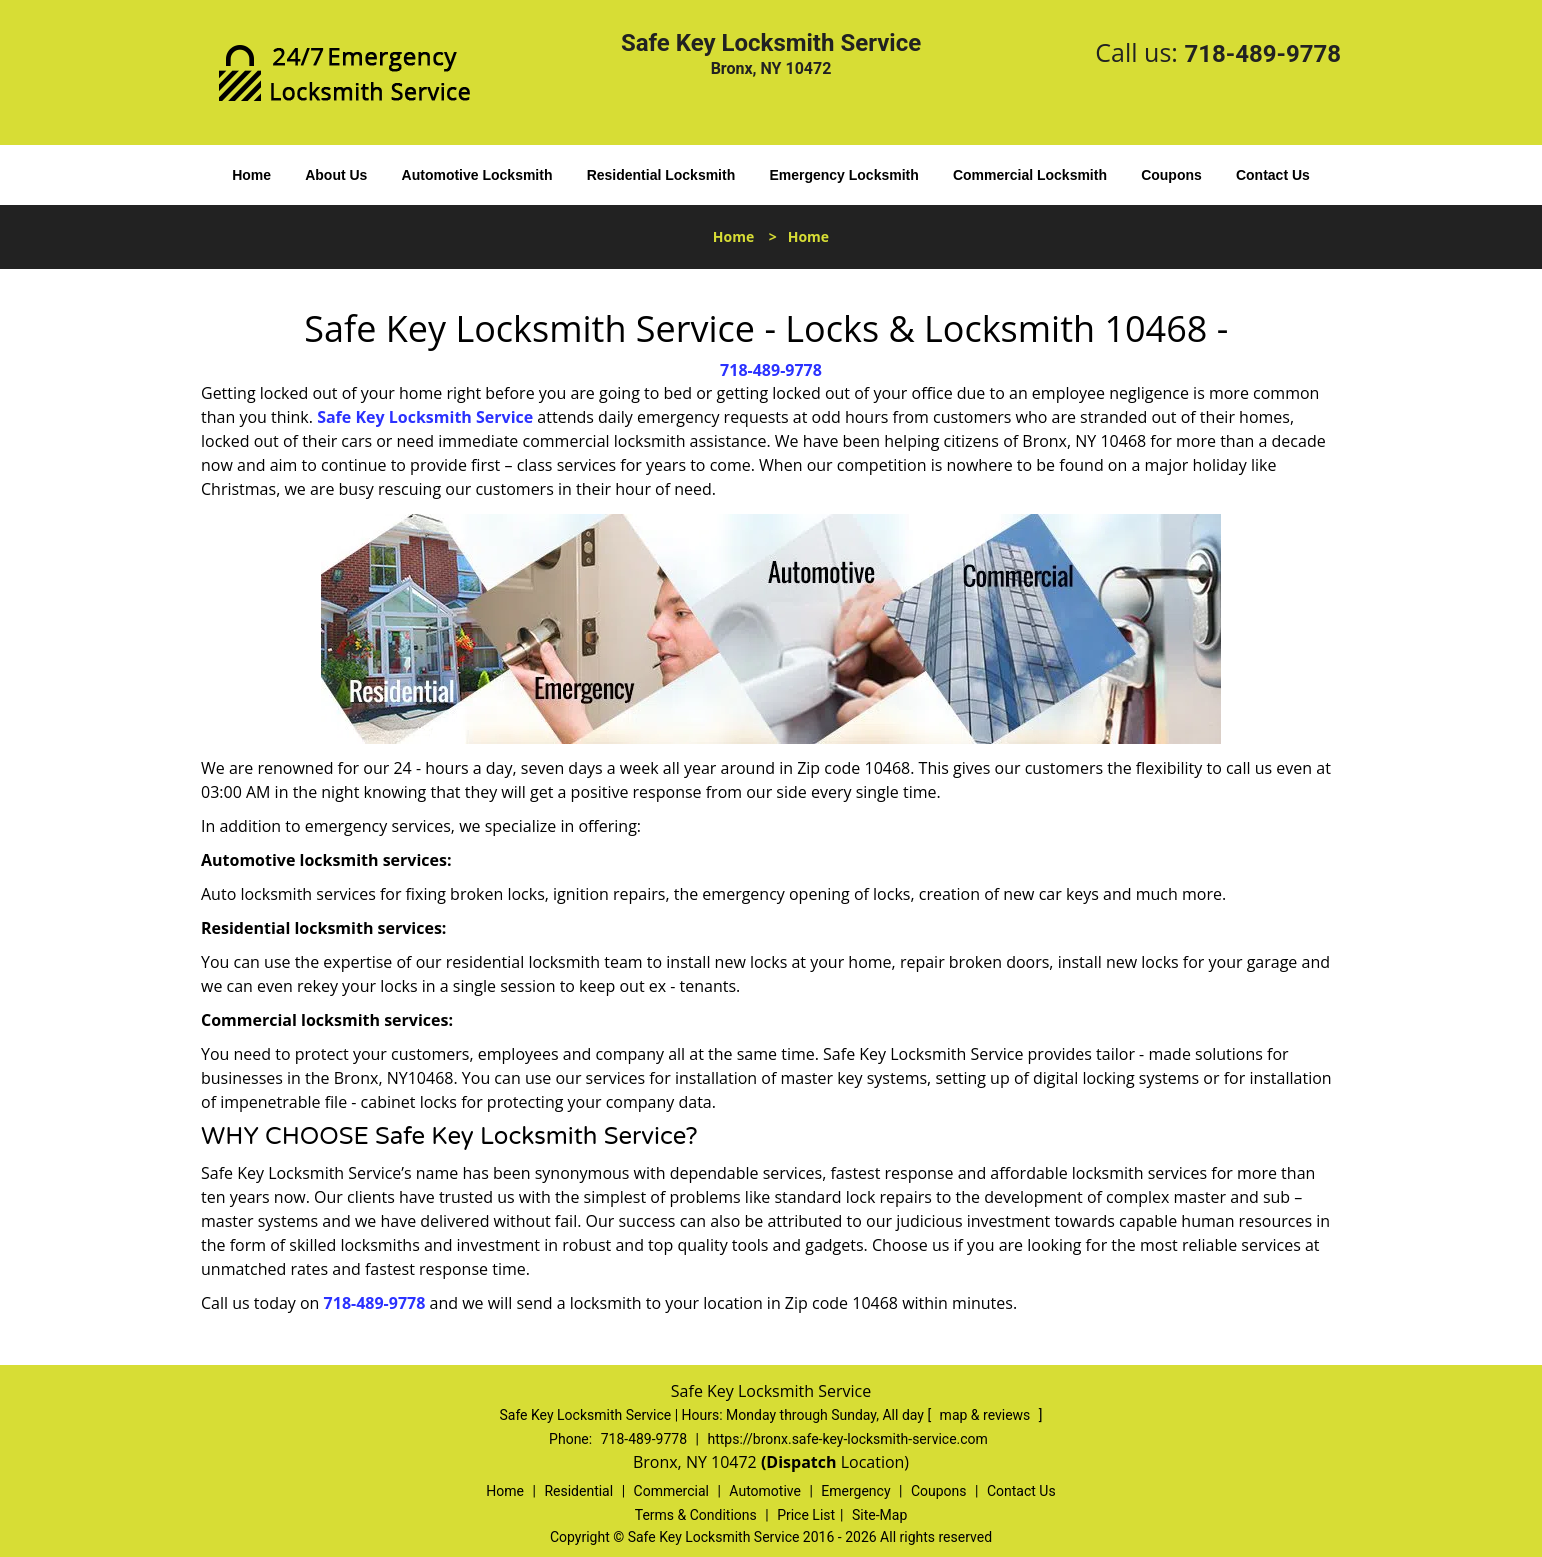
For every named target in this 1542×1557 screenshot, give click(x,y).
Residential (578, 1491)
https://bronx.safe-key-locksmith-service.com (847, 1439)
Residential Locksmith (661, 175)
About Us (336, 175)
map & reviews (987, 1415)
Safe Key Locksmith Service (425, 417)
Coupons (1171, 175)
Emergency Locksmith (843, 175)
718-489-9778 (1262, 54)
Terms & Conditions (696, 1515)
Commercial (671, 1491)
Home (251, 175)
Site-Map (879, 1515)
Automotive (765, 1491)
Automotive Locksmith (477, 175)
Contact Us (1273, 175)
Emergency (855, 1491)
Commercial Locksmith (1030, 175)
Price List (806, 1515)
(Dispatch (801, 1462)
